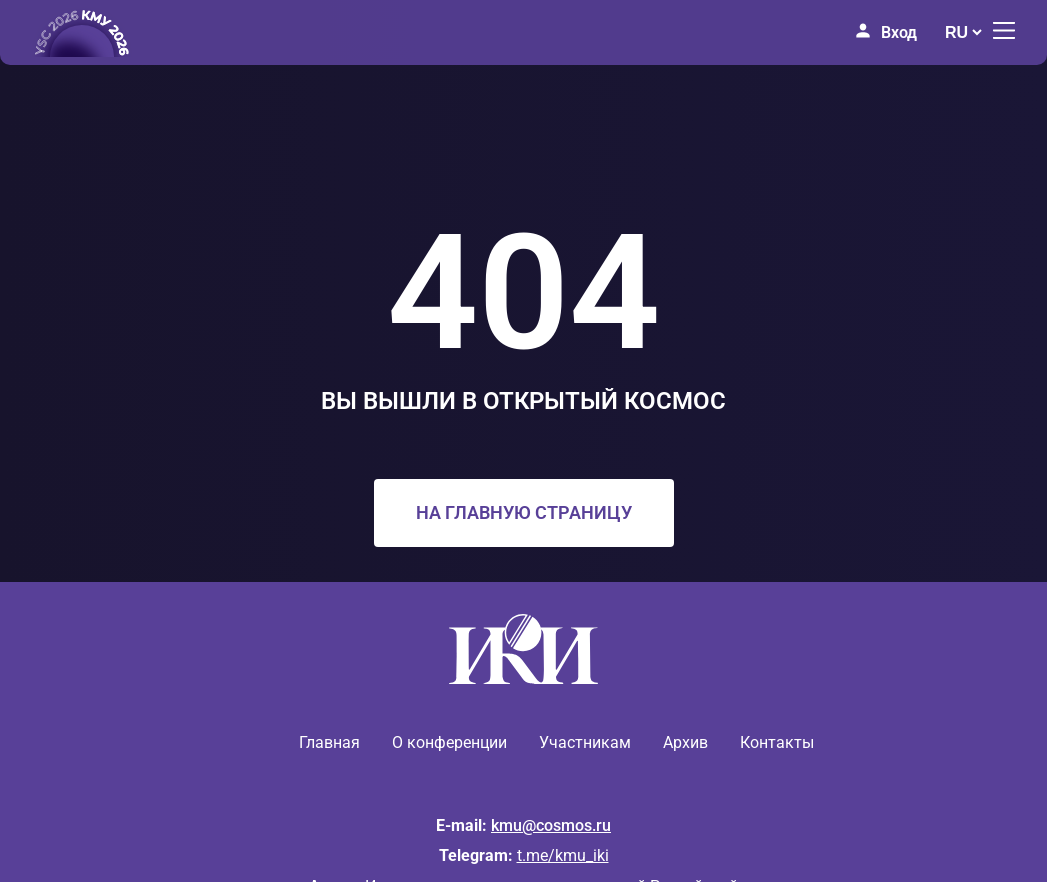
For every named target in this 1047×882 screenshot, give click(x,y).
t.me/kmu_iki (563, 855)
